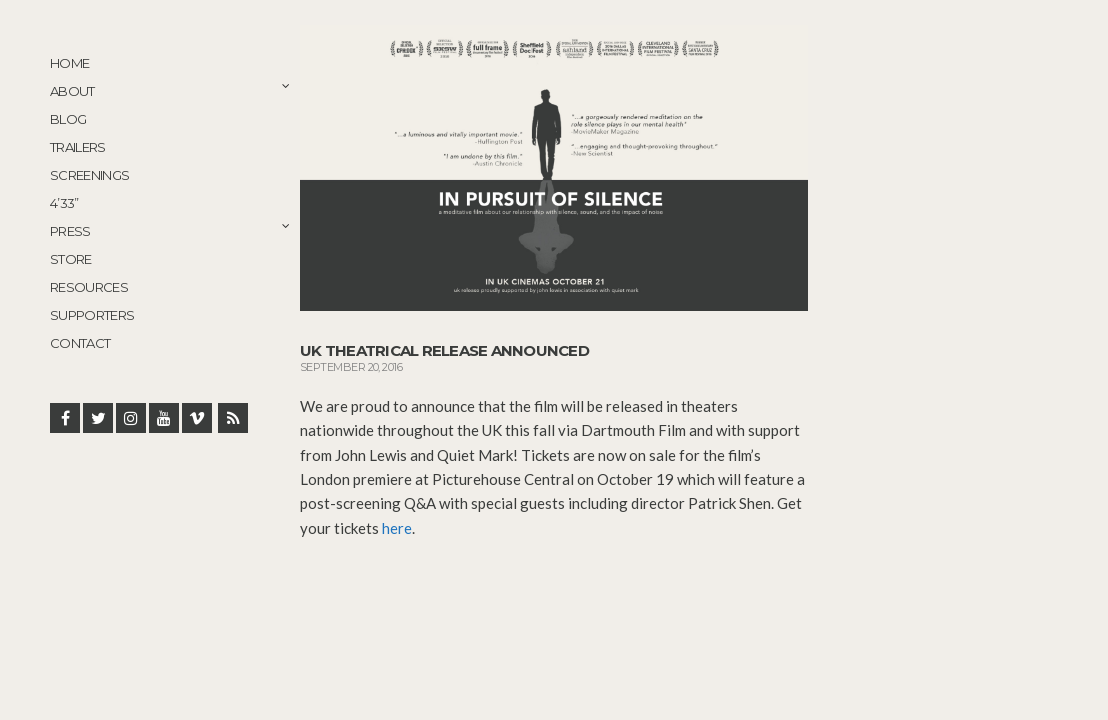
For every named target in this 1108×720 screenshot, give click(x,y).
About (72, 91)
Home (69, 63)
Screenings (90, 175)
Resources (89, 287)
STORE (71, 259)
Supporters (92, 315)
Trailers (78, 147)
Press (70, 231)
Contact (80, 343)
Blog (68, 119)
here (397, 528)
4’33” (64, 203)
